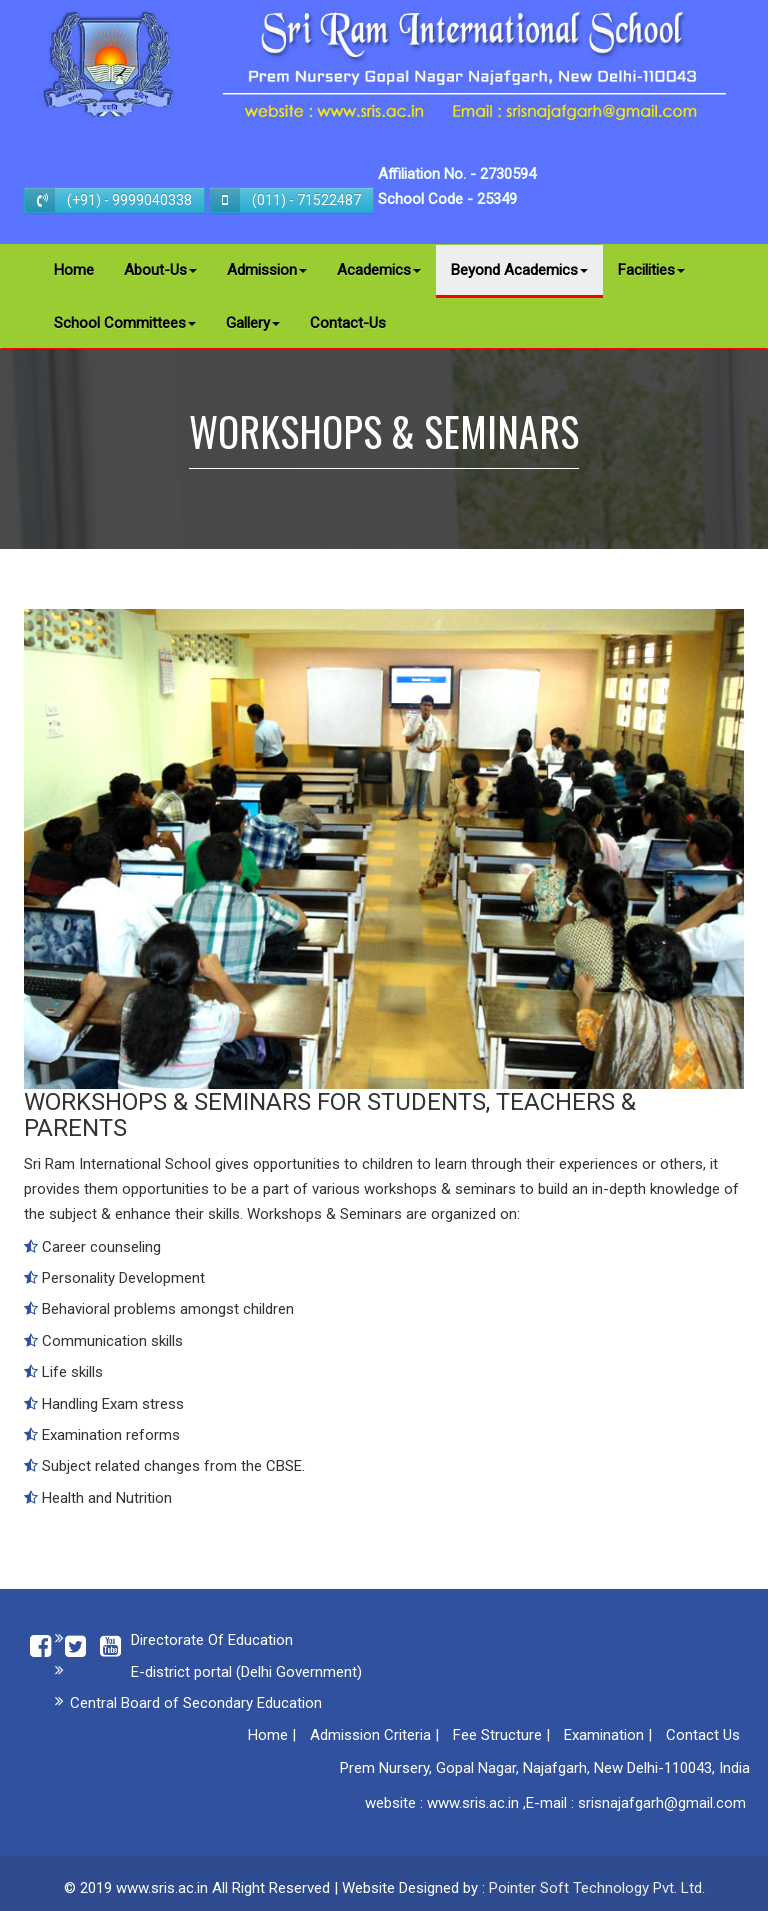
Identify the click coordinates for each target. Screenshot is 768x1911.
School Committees (125, 323)
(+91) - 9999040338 (108, 200)
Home (74, 270)
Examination (604, 1735)
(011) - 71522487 (285, 200)
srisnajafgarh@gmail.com (662, 1803)
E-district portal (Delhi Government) (246, 1672)
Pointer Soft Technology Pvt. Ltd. (597, 1888)
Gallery (253, 323)
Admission (267, 270)
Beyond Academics (519, 270)
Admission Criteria (370, 1735)
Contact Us (703, 1735)
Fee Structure (497, 1735)
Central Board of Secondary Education (196, 1703)
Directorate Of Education (212, 1640)
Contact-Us (348, 323)
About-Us (160, 270)
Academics (379, 270)
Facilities (651, 270)
